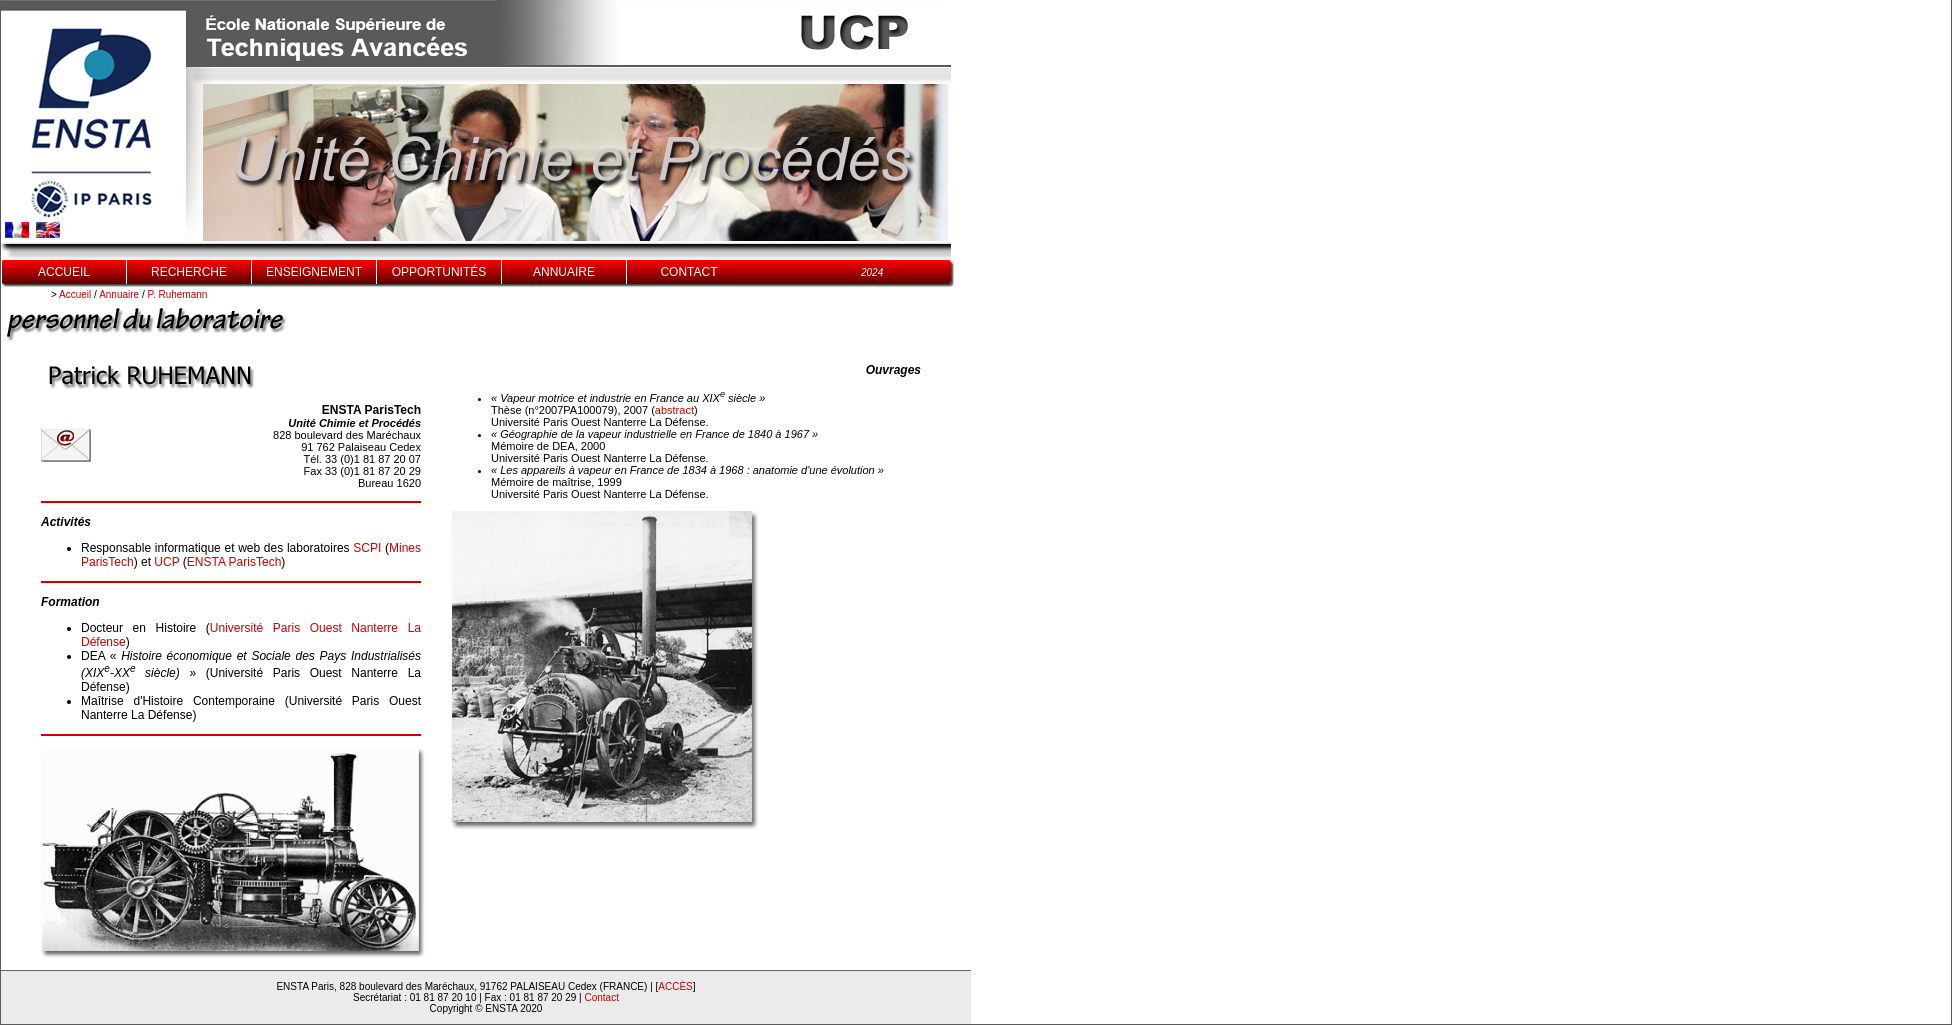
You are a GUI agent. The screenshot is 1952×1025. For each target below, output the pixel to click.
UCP (166, 562)
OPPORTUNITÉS (439, 272)
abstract (674, 410)
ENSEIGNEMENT (314, 272)
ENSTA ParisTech (234, 562)
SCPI (367, 548)
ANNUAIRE (564, 272)
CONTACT (688, 272)
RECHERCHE (189, 272)
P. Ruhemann (178, 294)
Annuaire (119, 294)
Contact (602, 997)
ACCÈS (675, 986)
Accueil (75, 294)
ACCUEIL (64, 272)
